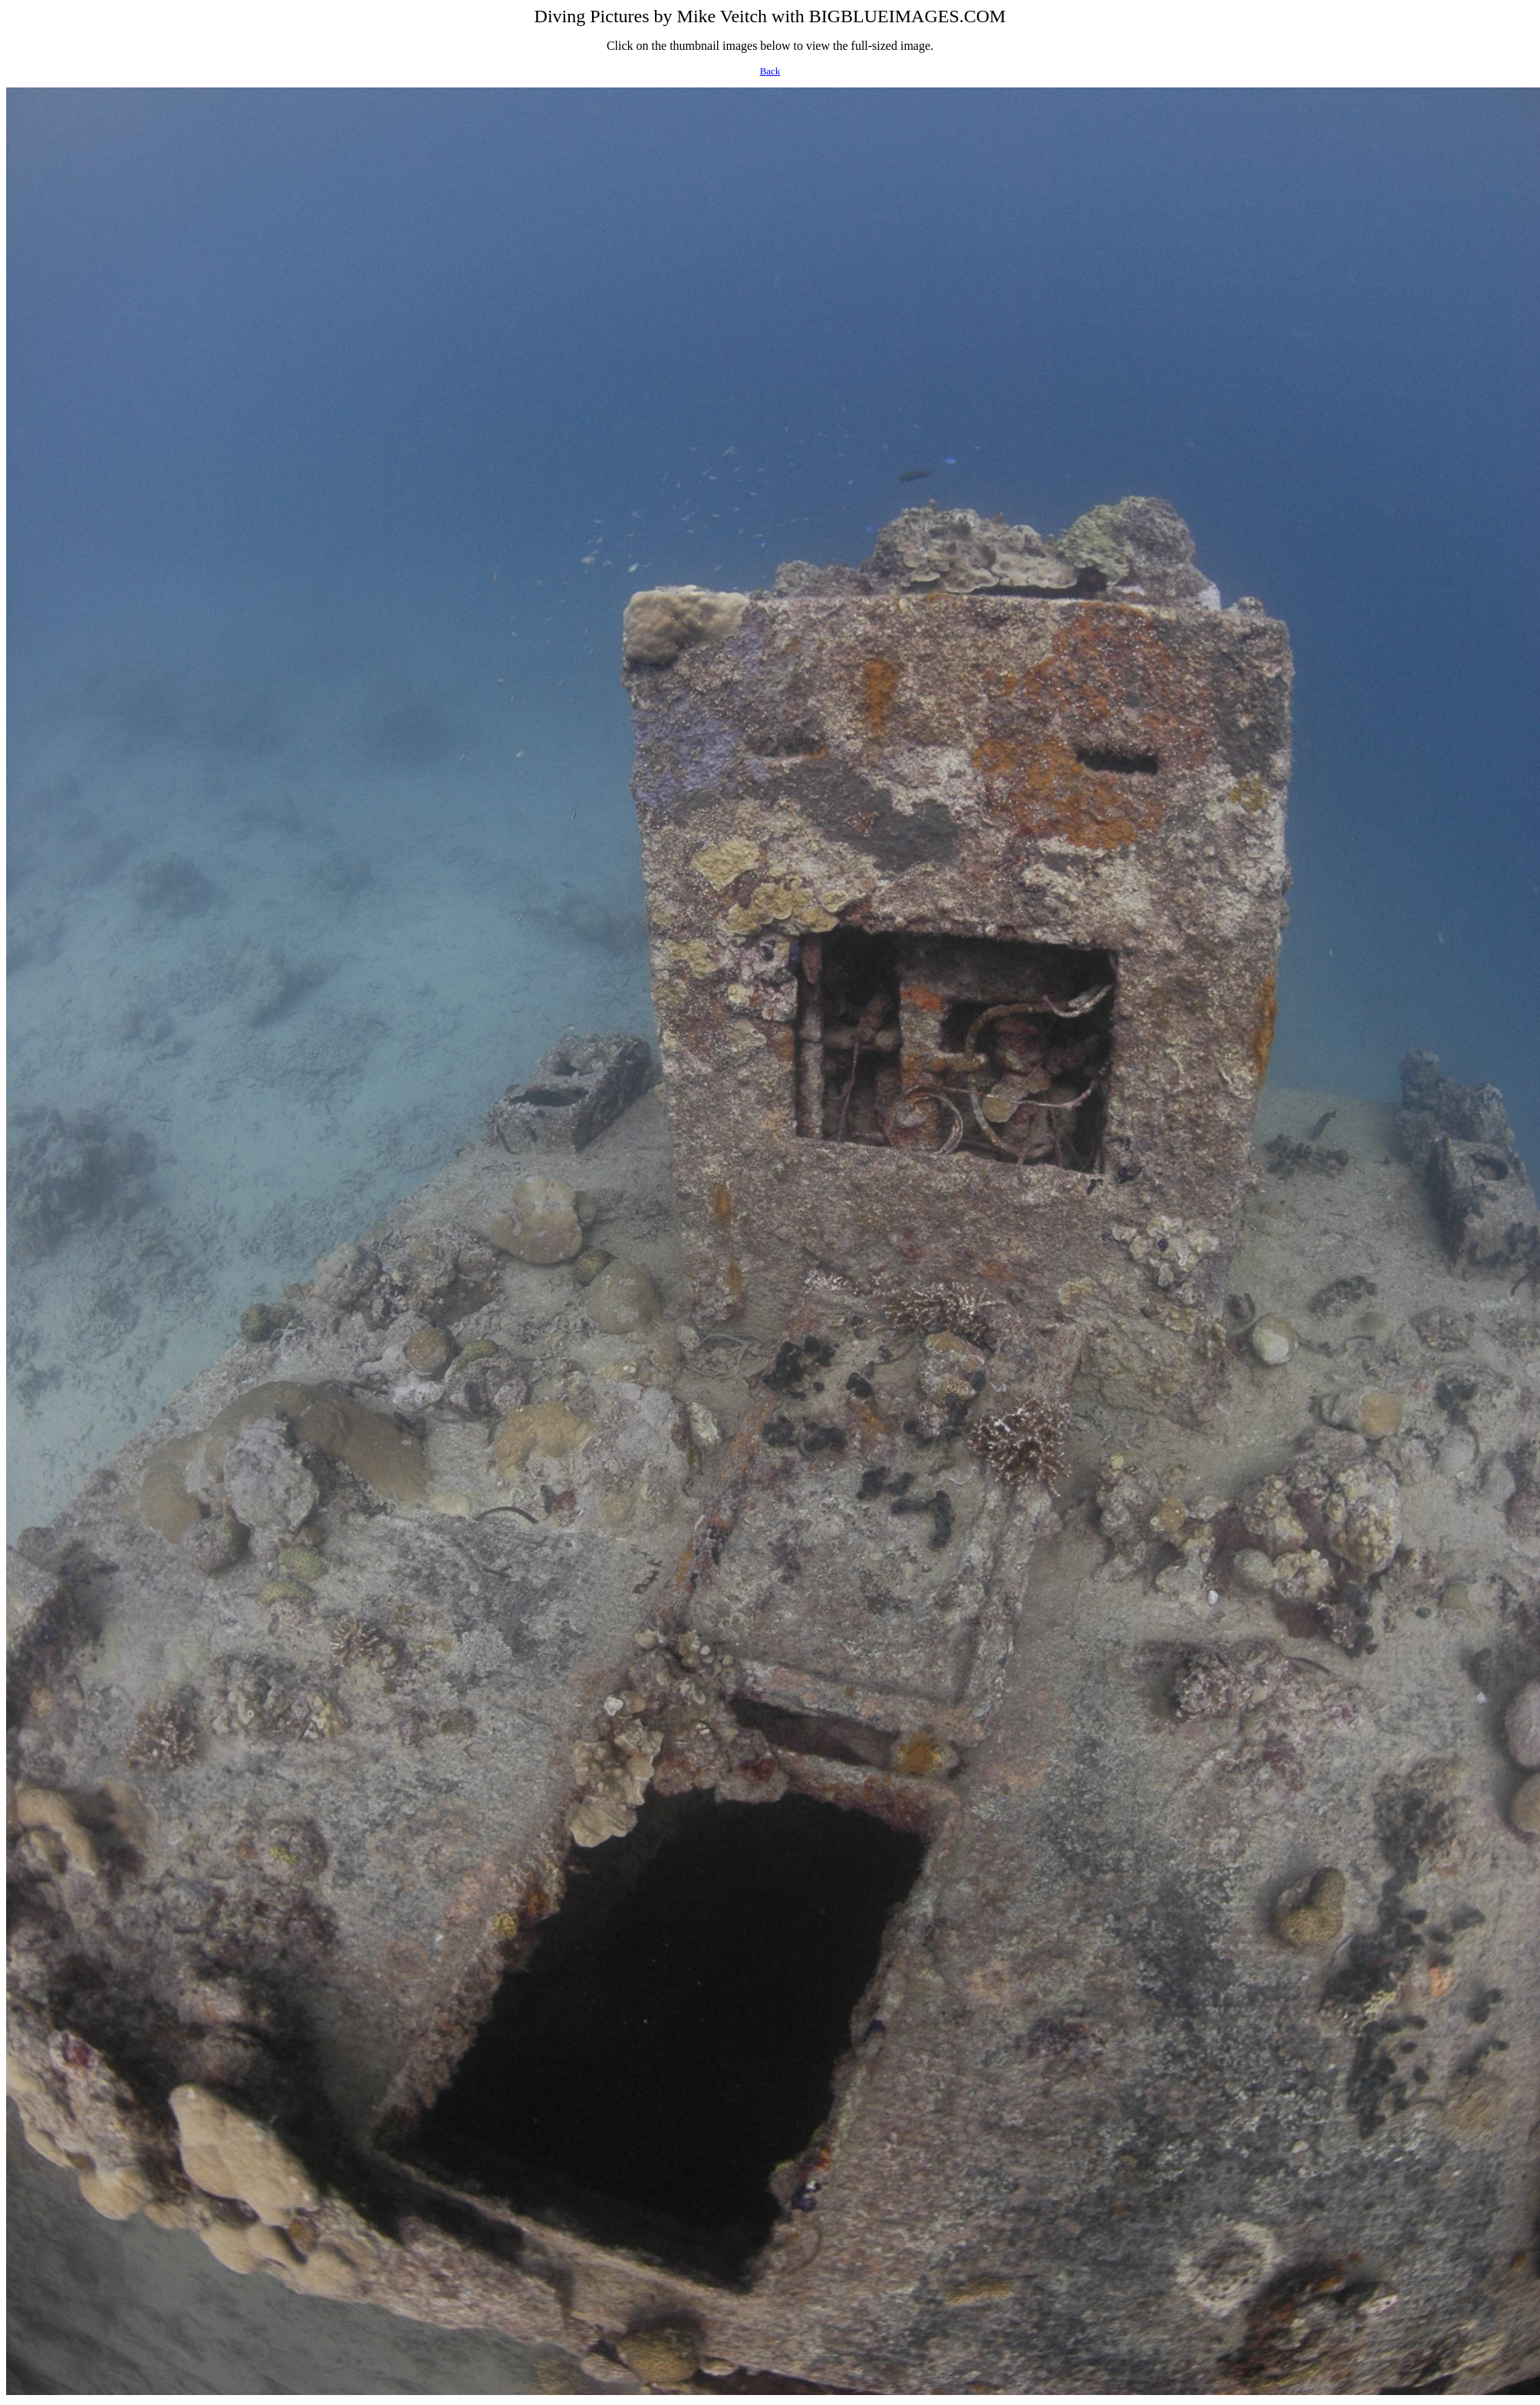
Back (770, 71)
